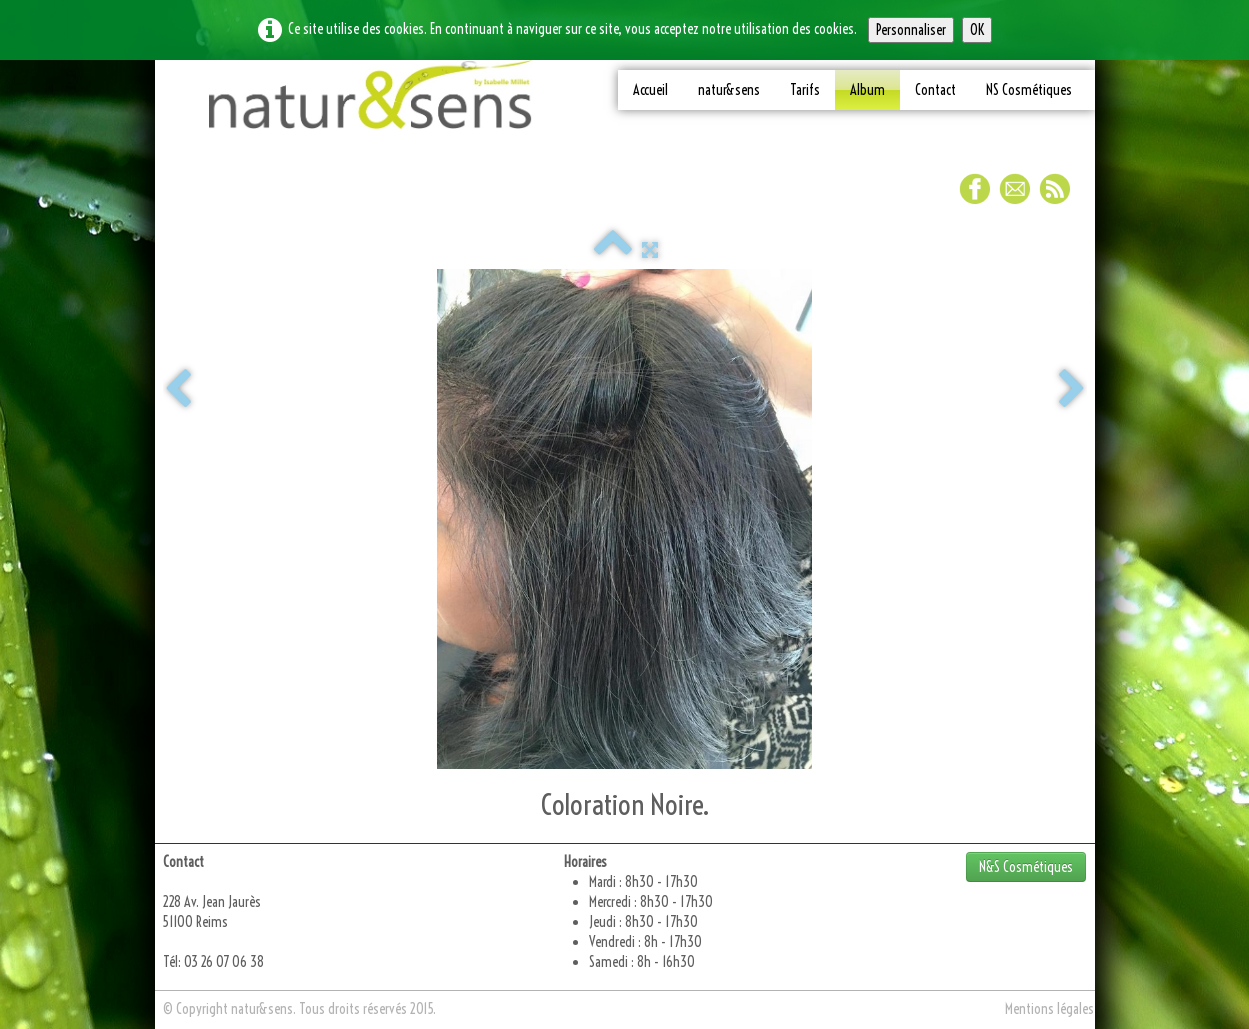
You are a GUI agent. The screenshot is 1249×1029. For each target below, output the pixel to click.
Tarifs (805, 90)
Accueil (650, 90)
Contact (935, 90)
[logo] (371, 102)
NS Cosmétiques (1029, 90)
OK (977, 30)
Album (867, 90)
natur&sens (729, 90)
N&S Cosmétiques (1026, 867)
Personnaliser (911, 30)
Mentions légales (1049, 1009)
